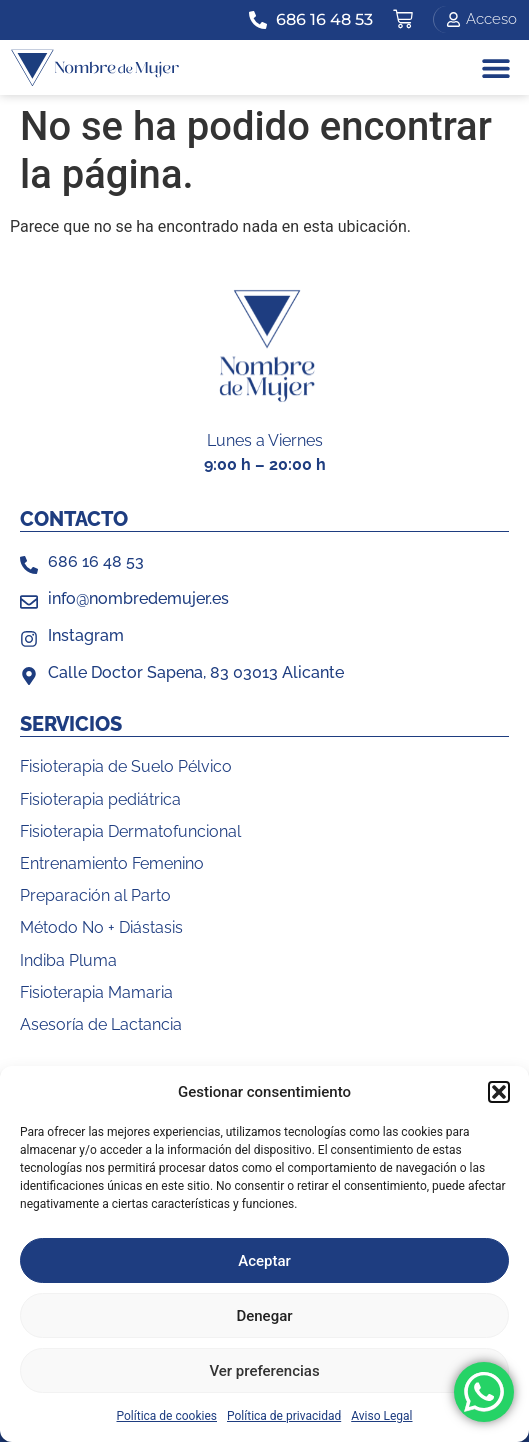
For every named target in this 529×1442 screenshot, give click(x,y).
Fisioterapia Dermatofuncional (130, 831)
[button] (499, 1092)
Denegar (264, 1316)
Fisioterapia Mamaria (96, 992)
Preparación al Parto (95, 895)
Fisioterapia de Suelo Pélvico (126, 766)
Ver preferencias (264, 1371)
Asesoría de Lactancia (101, 1024)
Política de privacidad (284, 1416)
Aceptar (264, 1261)
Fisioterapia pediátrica (100, 799)
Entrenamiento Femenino (112, 863)
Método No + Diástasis (101, 927)
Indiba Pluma (68, 960)
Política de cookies (167, 1416)
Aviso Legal (381, 1416)
